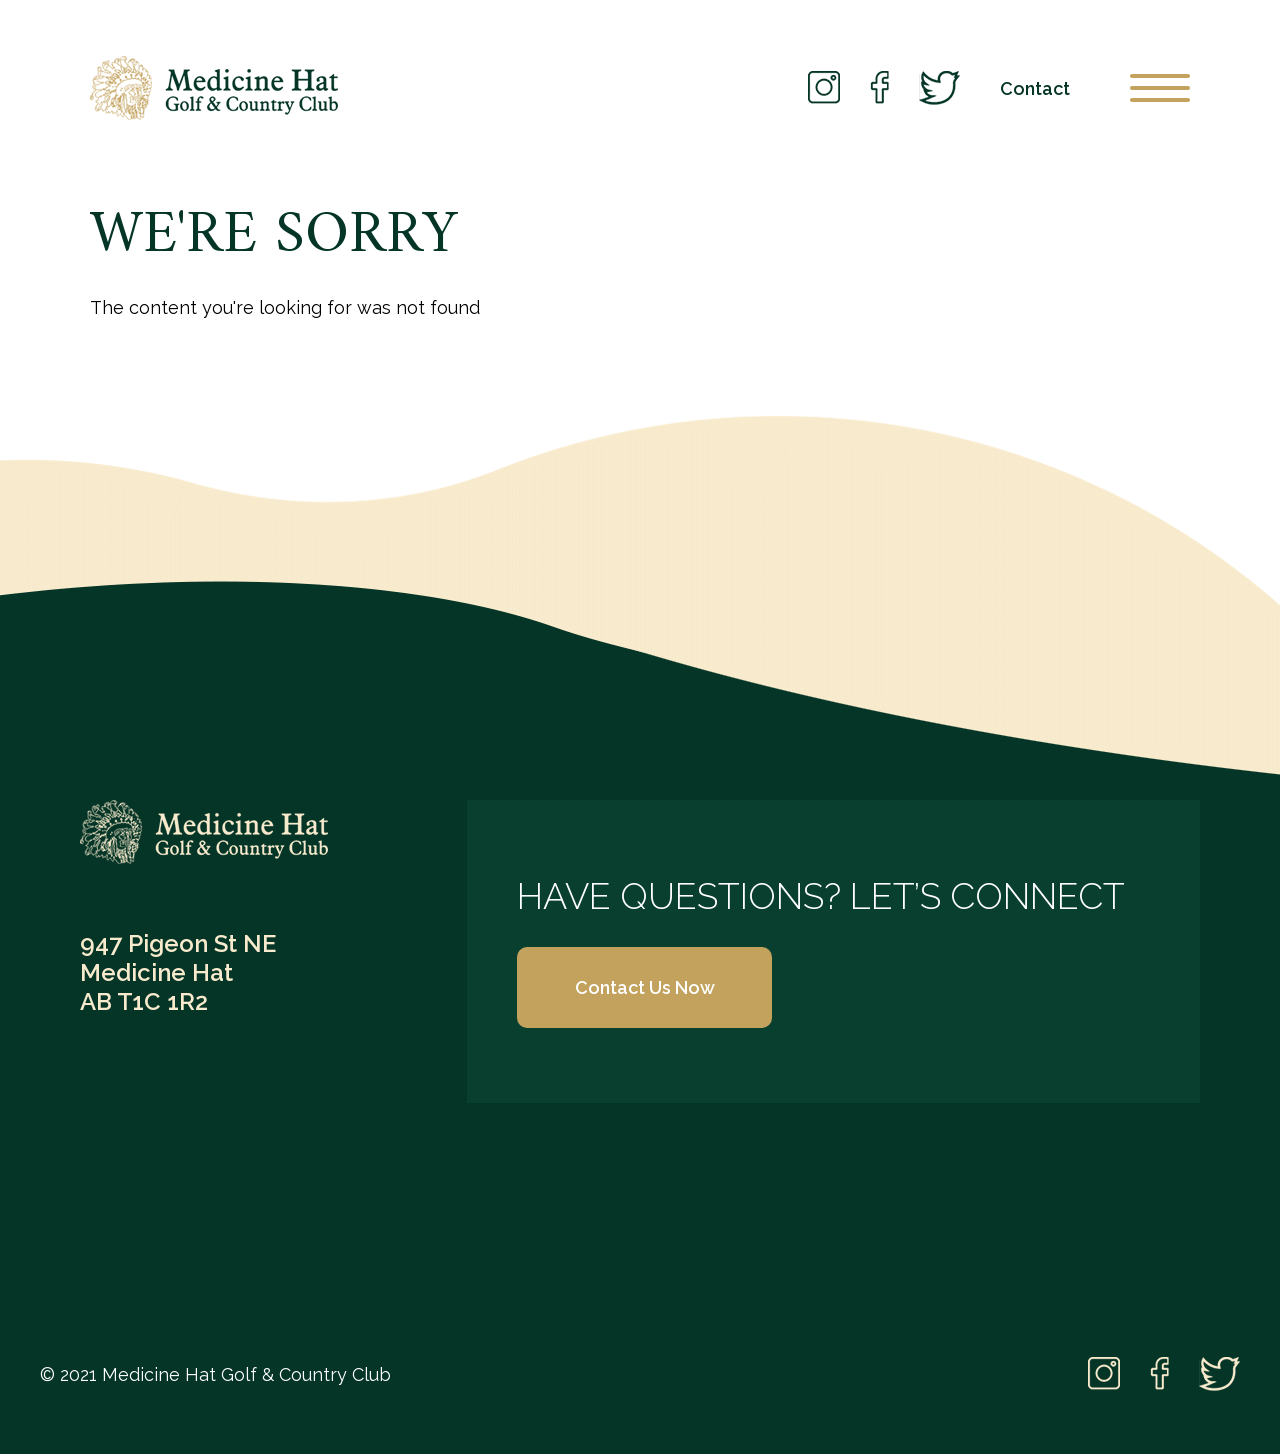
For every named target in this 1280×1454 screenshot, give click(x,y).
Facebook (879, 88)
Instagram (824, 88)
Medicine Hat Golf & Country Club (204, 832)
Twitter (939, 88)
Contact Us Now (645, 987)
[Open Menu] (1160, 88)
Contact (1035, 88)
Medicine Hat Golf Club (214, 88)
